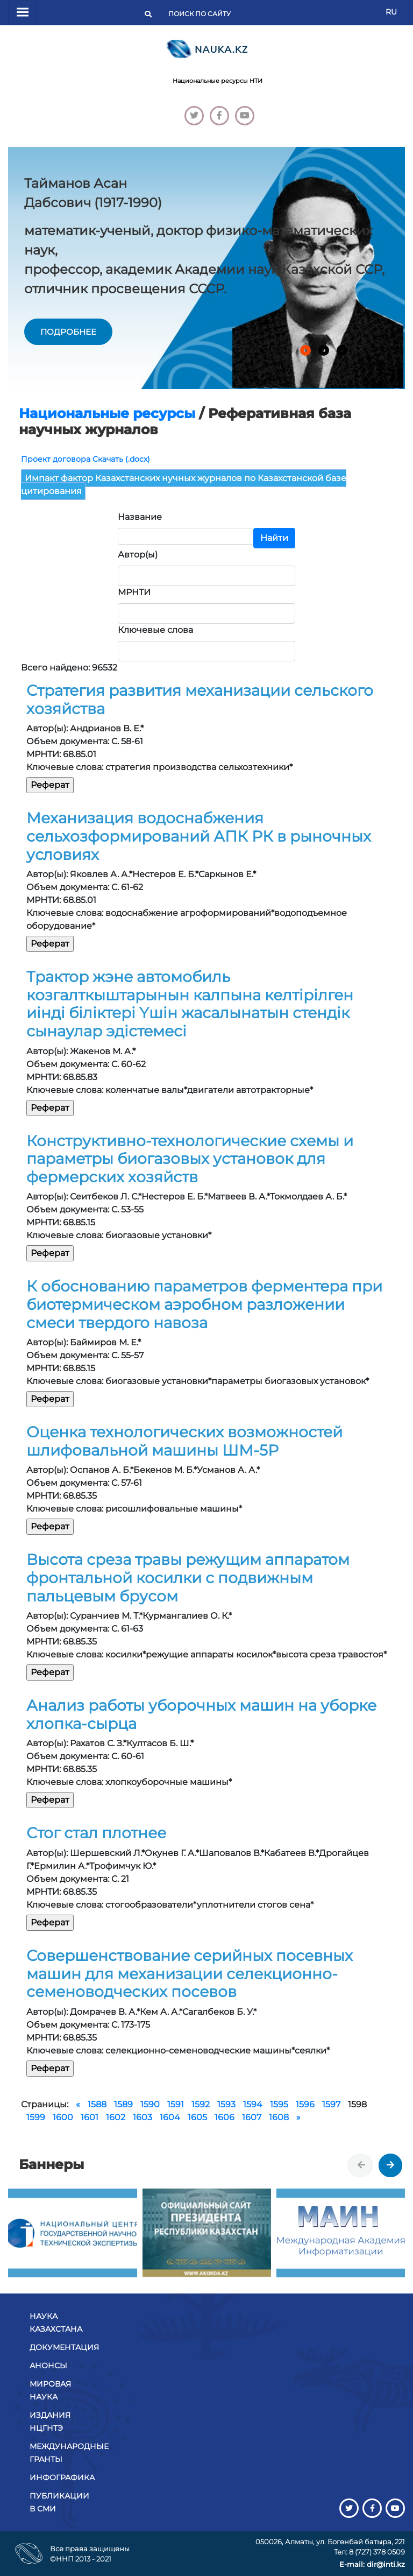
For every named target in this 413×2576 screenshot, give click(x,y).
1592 (200, 2104)
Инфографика (62, 2477)
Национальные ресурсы (107, 413)
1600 (63, 2117)
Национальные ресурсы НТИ (217, 80)
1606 (224, 2117)
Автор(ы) (138, 554)
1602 (115, 2117)
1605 (197, 2117)
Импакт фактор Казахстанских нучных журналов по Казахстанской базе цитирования (183, 484)
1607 (251, 2117)
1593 (226, 2104)
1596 (305, 2104)
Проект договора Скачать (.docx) (85, 459)
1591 (175, 2104)
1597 (331, 2104)
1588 (97, 2104)
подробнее (68, 332)
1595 (279, 2104)
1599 (35, 2117)
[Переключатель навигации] (22, 12)
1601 (89, 2117)
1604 (170, 2117)
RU (391, 12)
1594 (252, 2104)
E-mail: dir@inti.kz (372, 2564)
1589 (123, 2104)
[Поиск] (202, 14)
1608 (279, 2117)
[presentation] (361, 2165)
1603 (142, 2117)
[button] (305, 350)
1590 (150, 2104)
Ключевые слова (155, 630)
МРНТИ (134, 592)
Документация (64, 2347)
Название (140, 517)
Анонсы (48, 2365)
